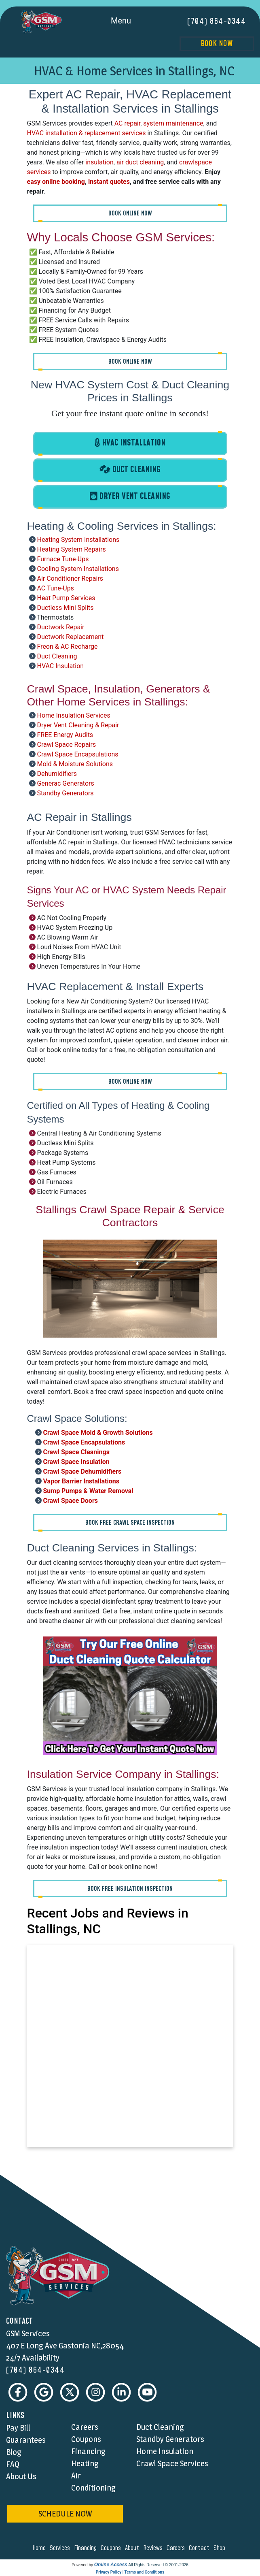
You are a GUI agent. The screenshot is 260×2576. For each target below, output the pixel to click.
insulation (99, 162)
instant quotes (109, 181)
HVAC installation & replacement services (86, 133)
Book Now (217, 43)
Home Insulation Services (73, 715)
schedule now (65, 2514)
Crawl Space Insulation (76, 1462)
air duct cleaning (140, 162)
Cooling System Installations (78, 569)
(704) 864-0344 (216, 21)
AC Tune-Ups (55, 588)
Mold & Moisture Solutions (75, 764)
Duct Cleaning (57, 656)
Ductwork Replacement (70, 637)
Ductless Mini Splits (65, 608)
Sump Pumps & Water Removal (88, 1491)
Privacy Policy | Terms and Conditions (130, 2572)
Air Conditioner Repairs (70, 578)
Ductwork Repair (60, 627)
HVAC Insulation (60, 666)
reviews (154, 2548)
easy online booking (56, 181)
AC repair (127, 123)
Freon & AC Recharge (67, 646)
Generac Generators (65, 783)
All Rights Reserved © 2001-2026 (158, 2565)
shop (220, 2548)
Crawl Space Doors (70, 1500)
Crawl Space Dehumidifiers (82, 1471)
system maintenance (173, 123)
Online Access (110, 2565)
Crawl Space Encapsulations (77, 754)
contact (200, 2548)
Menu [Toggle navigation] (130, 21)
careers (177, 2548)
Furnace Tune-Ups (63, 559)
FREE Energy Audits (65, 735)
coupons (112, 2548)
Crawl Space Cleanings (76, 1452)
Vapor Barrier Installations (81, 1481)
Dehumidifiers (56, 774)
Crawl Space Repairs (66, 744)
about (133, 2548)
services (61, 2548)
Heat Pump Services (66, 598)
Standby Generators (65, 793)
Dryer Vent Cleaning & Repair (78, 725)
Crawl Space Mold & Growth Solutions (97, 1432)
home (40, 2548)
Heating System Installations (78, 539)
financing (86, 2548)
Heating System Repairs (71, 549)
